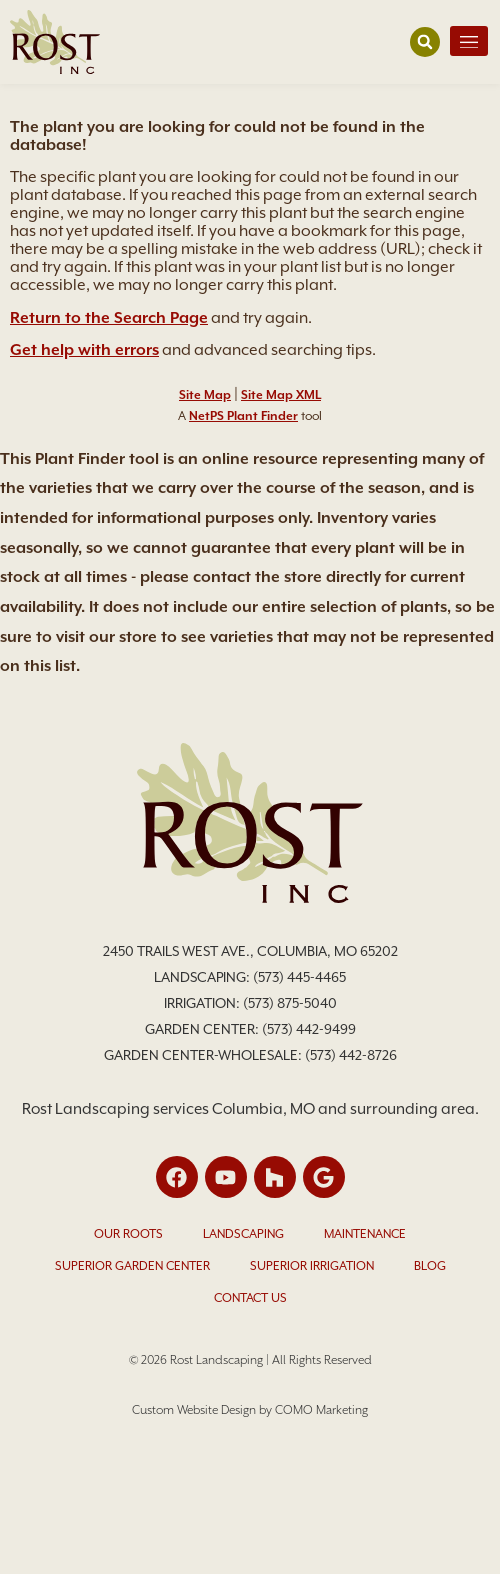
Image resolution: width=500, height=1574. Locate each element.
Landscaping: (203, 977)
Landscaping (243, 1234)
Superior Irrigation (312, 1266)
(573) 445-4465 (299, 977)
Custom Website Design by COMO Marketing (250, 1410)
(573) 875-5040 (290, 1003)
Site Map (205, 395)
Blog (430, 1266)
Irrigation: (203, 1003)
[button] (425, 42)
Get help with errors (84, 350)
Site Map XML (281, 395)
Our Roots (128, 1234)
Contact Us (250, 1298)
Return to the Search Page (109, 318)
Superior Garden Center (132, 1266)
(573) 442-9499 (309, 1029)
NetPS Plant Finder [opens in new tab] (243, 416)
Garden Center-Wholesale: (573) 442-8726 (250, 1055)
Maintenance (365, 1234)
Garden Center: (203, 1029)
